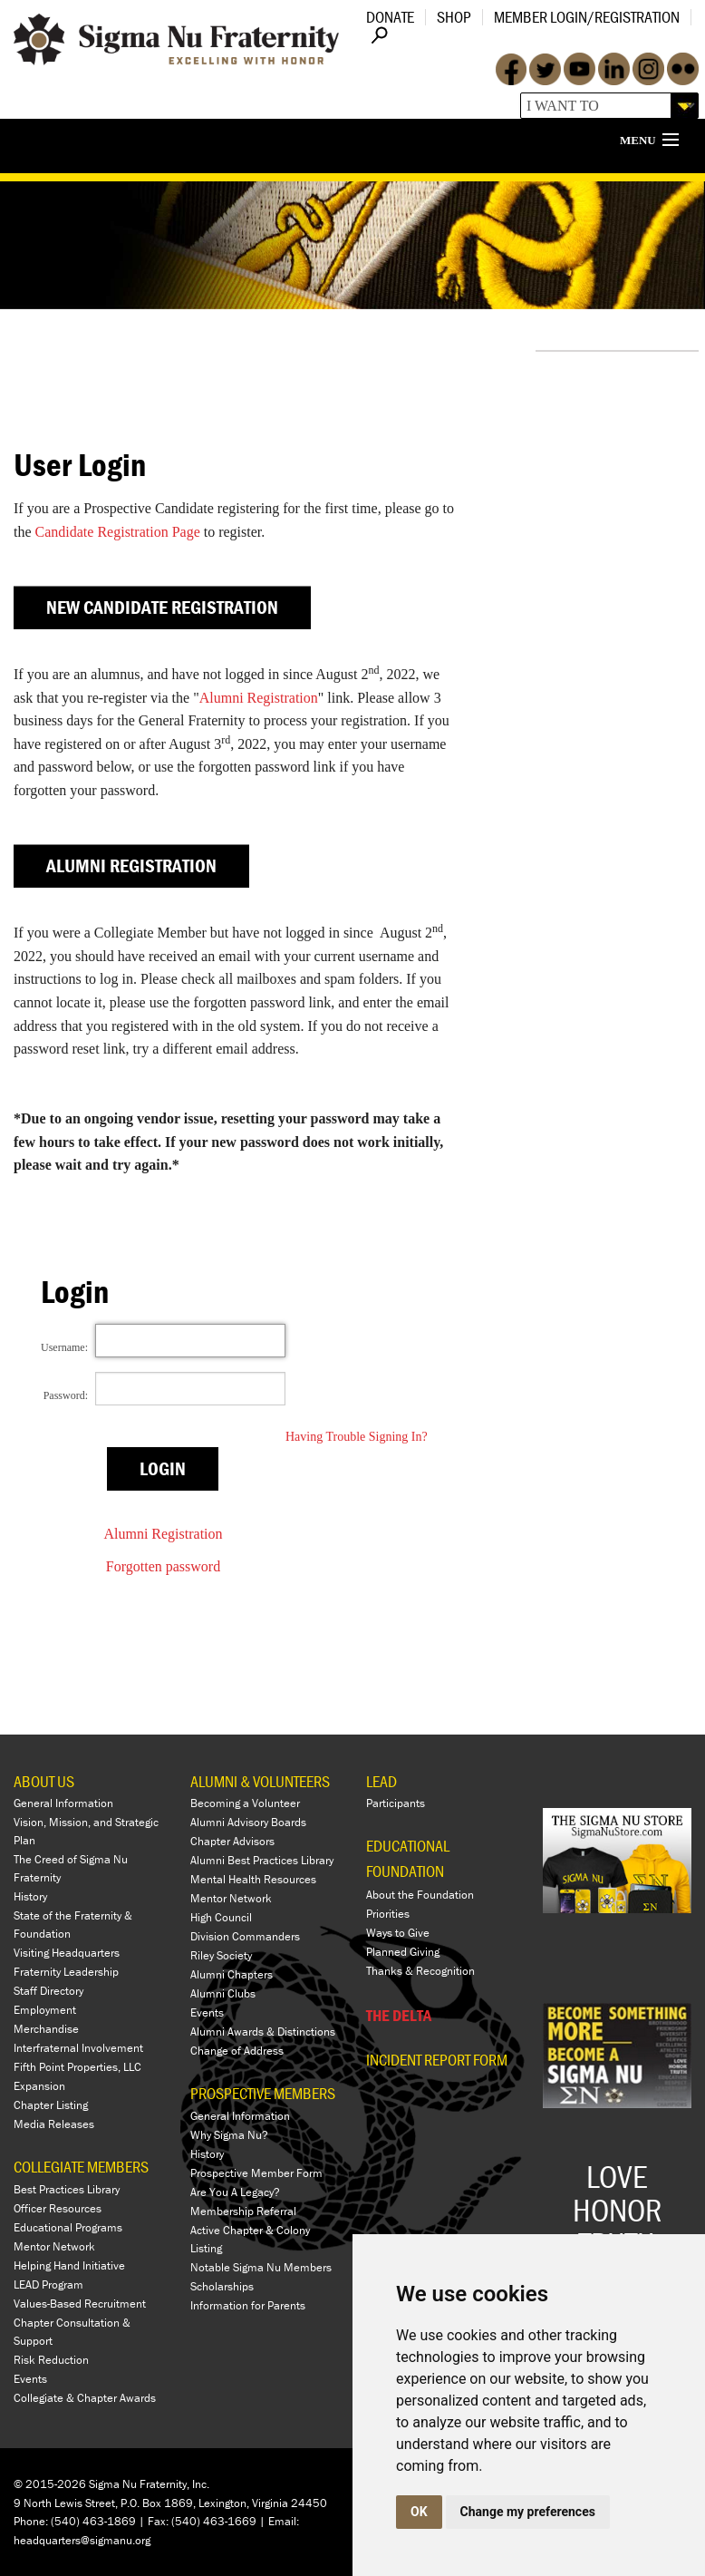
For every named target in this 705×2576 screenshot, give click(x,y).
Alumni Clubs (223, 1993)
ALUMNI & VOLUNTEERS (260, 1781)
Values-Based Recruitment (80, 2303)
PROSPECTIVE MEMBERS (262, 2093)
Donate (390, 16)
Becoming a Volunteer (245, 1803)
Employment (45, 2009)
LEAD (381, 1781)
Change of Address (237, 2050)
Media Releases (54, 2124)
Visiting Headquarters (67, 1952)
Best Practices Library (67, 2189)
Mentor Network (54, 2246)
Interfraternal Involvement (78, 2048)
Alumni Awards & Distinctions (262, 2031)
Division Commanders (245, 1936)
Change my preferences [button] (527, 2511)
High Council (221, 1917)
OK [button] (419, 2511)
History (30, 1896)
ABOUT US (44, 1781)
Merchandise (46, 2028)
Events (30, 2378)
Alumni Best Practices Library (261, 1860)
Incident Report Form (436, 2060)
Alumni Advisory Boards (248, 1822)
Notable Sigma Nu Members (261, 2267)
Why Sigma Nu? (229, 2135)
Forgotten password (163, 1566)
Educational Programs (68, 2227)
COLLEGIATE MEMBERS (81, 2166)
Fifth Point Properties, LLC (77, 2067)
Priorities (388, 1913)
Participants (395, 1803)
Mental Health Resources (253, 1879)
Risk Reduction (51, 2359)
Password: (65, 1395)
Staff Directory (48, 1990)
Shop (454, 16)
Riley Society (221, 1955)
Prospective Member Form (256, 2173)
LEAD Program (48, 2284)
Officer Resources (57, 2208)
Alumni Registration (258, 697)
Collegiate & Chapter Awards (85, 2398)
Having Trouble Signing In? (356, 1437)
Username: (64, 1347)
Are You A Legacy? (235, 2192)
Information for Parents (247, 2305)
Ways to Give (398, 1932)
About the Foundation (420, 1894)
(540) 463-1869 (93, 2521)
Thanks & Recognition (420, 1970)
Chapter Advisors (232, 1841)
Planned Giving (402, 1951)
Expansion (39, 2086)
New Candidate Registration (162, 607)
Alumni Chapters (231, 1974)
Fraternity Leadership (66, 1971)
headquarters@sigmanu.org (82, 2540)
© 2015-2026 (50, 2484)
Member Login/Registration (587, 16)
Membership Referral (243, 2211)
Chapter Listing (51, 2105)
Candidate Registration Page (117, 532)
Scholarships (222, 2286)
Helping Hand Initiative (69, 2265)
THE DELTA (398, 2015)
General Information (63, 1803)
